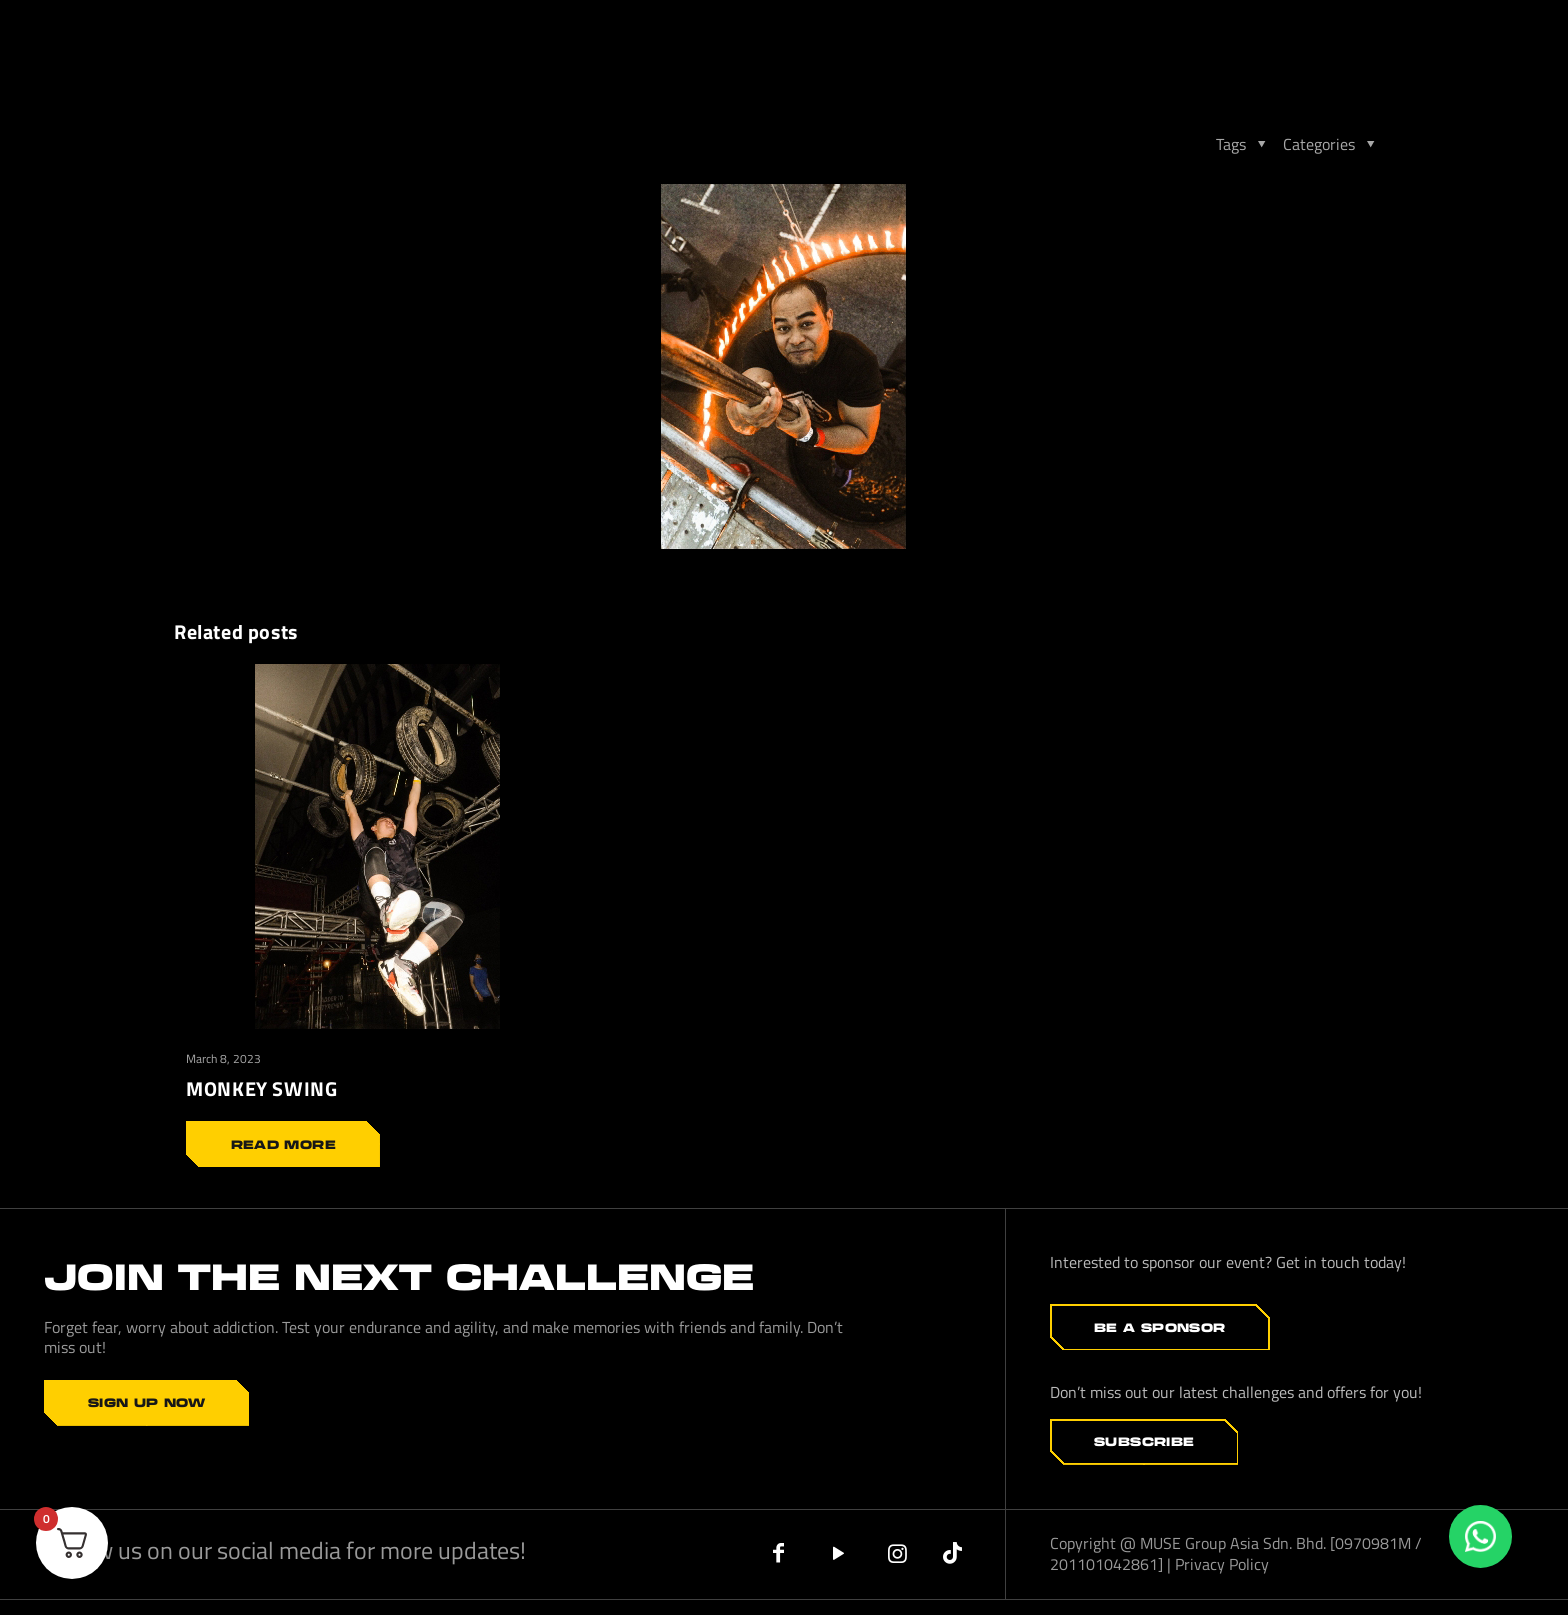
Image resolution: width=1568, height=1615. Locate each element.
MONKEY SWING (261, 1089)
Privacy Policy (1222, 1563)
